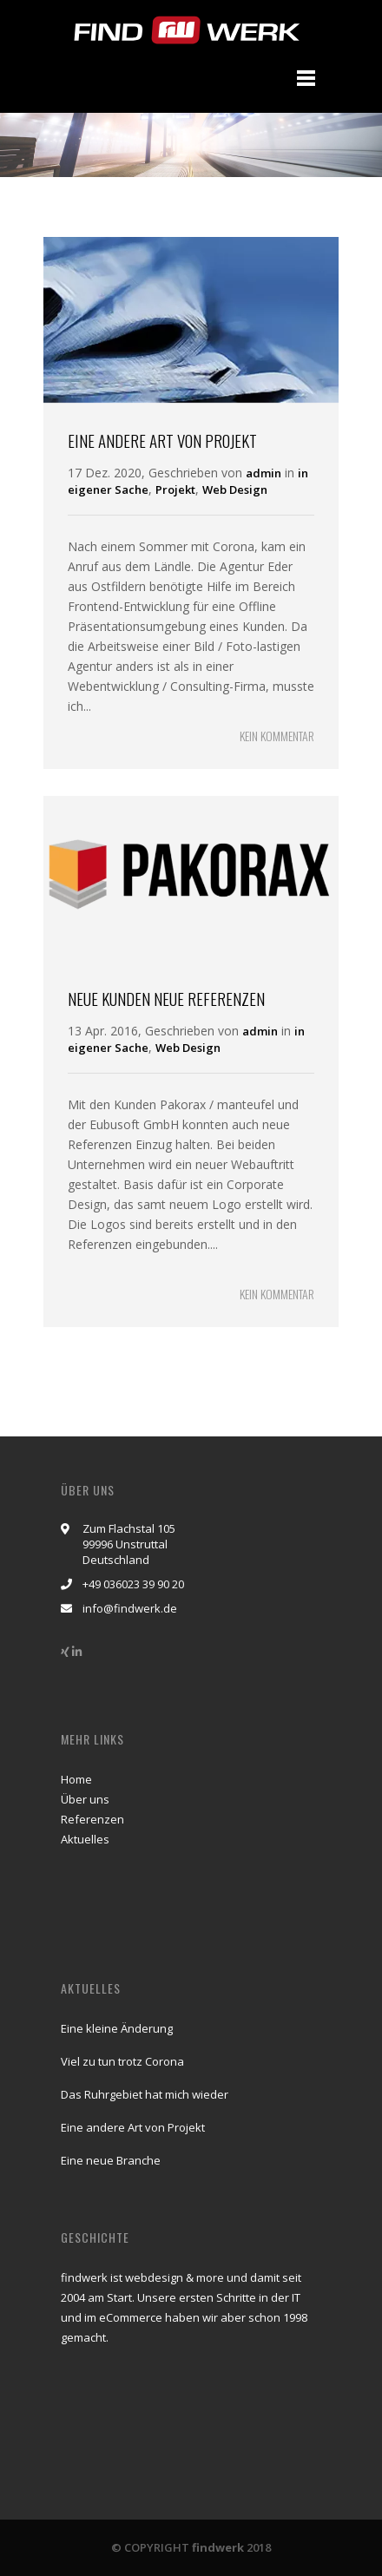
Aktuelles (85, 1839)
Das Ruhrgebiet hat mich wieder (144, 2094)
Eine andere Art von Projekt (162, 440)
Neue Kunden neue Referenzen (166, 998)
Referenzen (92, 1819)
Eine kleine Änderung (117, 2028)
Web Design (234, 489)
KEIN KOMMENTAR (277, 735)
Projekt (175, 489)
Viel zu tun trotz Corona (122, 2061)
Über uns (85, 1799)
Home (76, 1779)
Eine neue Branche (111, 2160)
